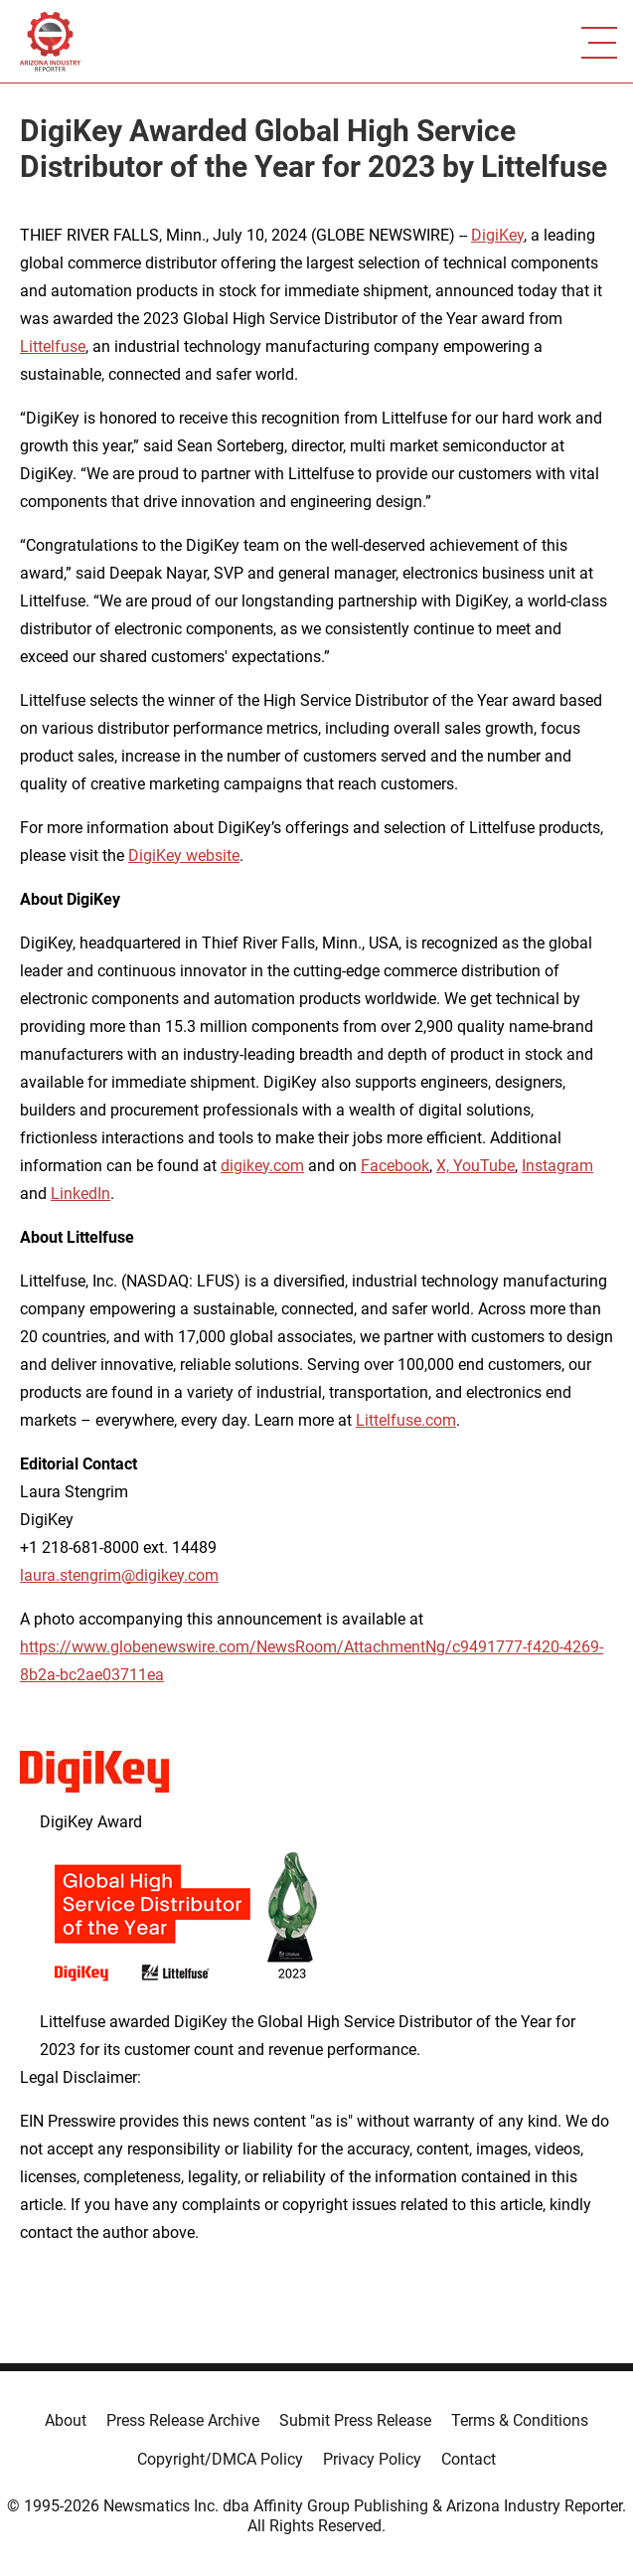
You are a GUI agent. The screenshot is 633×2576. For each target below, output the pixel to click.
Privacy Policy (372, 2459)
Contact (468, 2459)
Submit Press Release (355, 2420)
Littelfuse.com (406, 1420)
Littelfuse (52, 346)
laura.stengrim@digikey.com (119, 1575)
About (65, 2420)
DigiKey (497, 235)
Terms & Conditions (519, 2420)
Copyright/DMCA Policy (220, 2459)
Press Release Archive (182, 2420)
